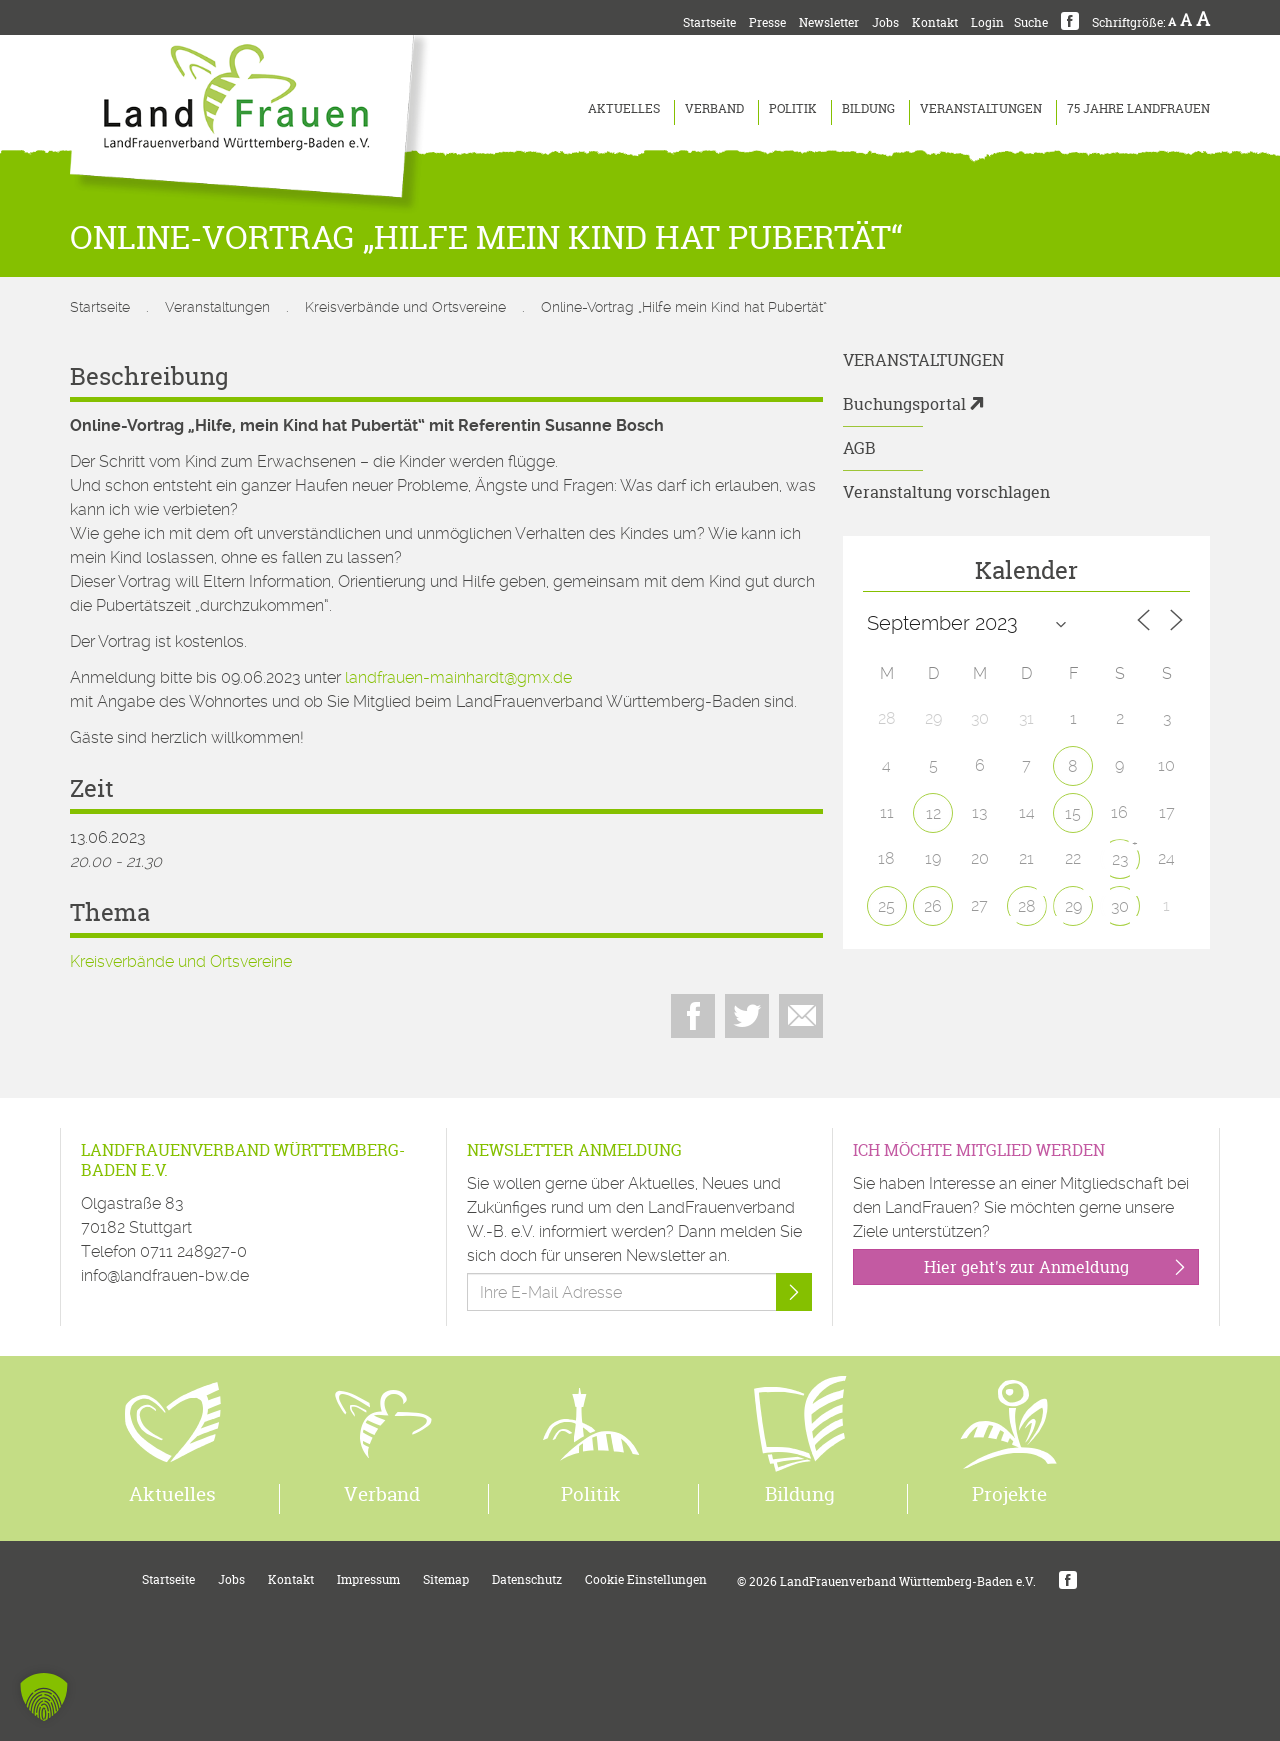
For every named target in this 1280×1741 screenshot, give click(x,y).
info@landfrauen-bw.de (165, 1275)
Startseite (709, 22)
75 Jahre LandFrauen (1138, 108)
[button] (44, 1697)
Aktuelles (624, 108)
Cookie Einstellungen (646, 1579)
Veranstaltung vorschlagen (946, 492)
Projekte (1009, 1494)
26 (933, 906)
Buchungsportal (904, 404)
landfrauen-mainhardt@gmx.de (458, 677)
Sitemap (446, 1579)
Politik (793, 108)
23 (1120, 859)
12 (933, 813)
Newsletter (829, 22)
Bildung (868, 108)
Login (987, 22)
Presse (767, 22)
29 (1073, 906)
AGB (859, 448)
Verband (714, 108)
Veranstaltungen (981, 108)
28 (1027, 906)
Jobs (885, 22)
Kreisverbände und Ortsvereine (405, 307)
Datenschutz (527, 1579)
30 (1120, 906)
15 (1073, 813)
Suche (1031, 22)
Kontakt (935, 22)
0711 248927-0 (193, 1251)
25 (886, 906)
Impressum (368, 1579)
